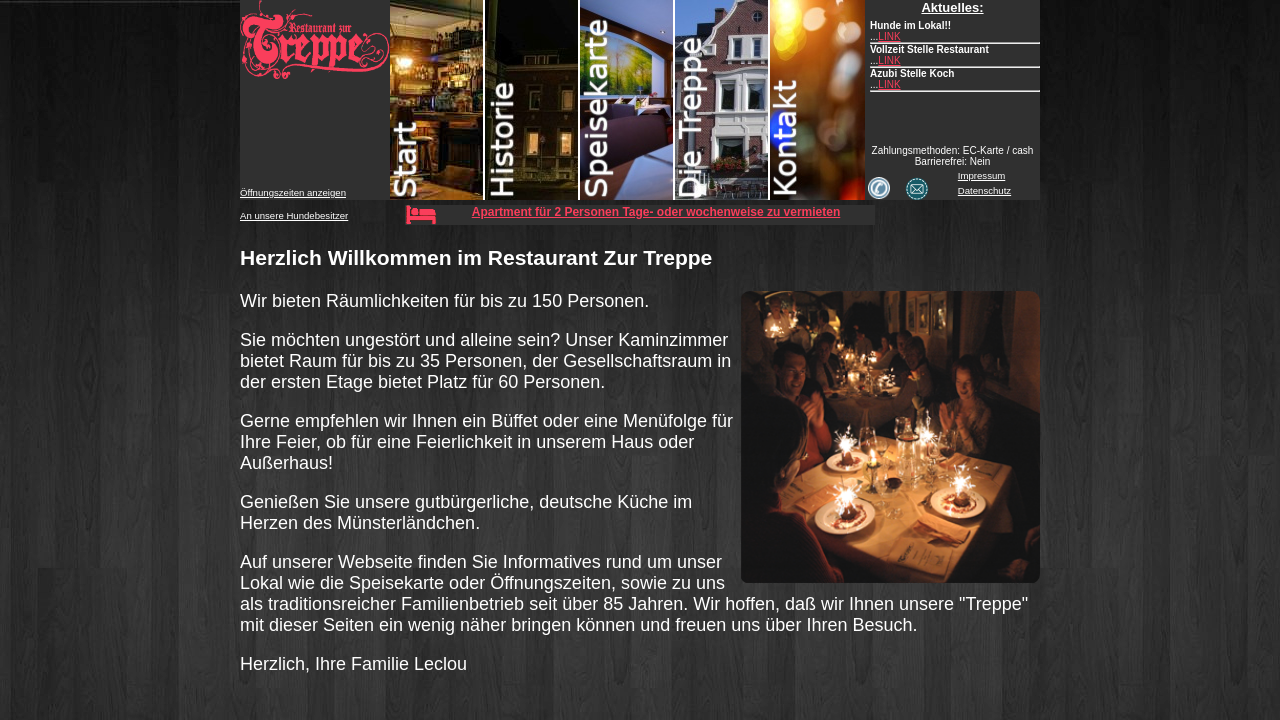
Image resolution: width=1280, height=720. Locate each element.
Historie (532, 100)
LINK (889, 36)
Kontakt (817, 100)
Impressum (981, 175)
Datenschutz (984, 190)
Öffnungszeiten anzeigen (293, 192)
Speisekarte (627, 100)
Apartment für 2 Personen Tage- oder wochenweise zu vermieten (656, 212)
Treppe (722, 100)
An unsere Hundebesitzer (294, 215)
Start (437, 100)
